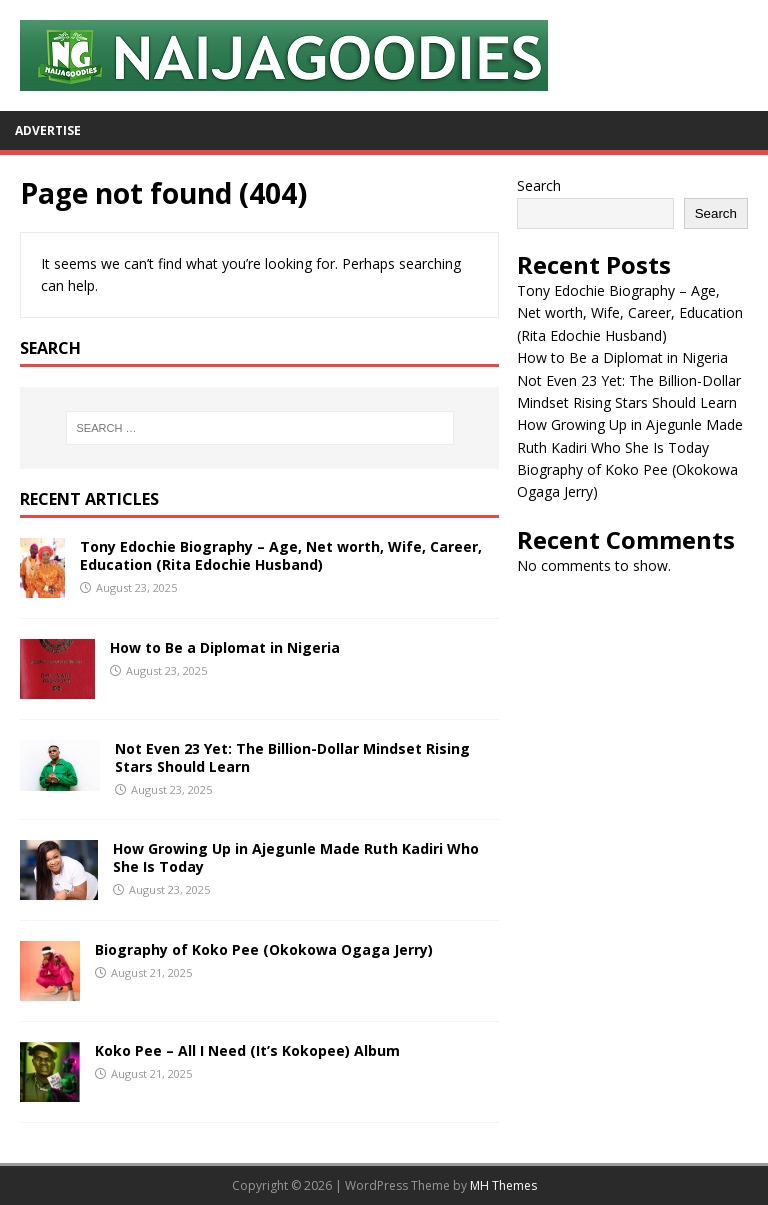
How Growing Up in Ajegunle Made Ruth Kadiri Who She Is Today (296, 857)
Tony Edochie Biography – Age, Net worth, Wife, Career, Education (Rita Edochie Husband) (281, 555)
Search (539, 185)
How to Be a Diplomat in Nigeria (225, 647)
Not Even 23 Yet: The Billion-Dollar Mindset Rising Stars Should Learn (292, 757)
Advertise (48, 130)
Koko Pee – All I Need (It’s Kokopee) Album (247, 1050)
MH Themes (503, 1185)
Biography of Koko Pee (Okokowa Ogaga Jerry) (264, 949)
